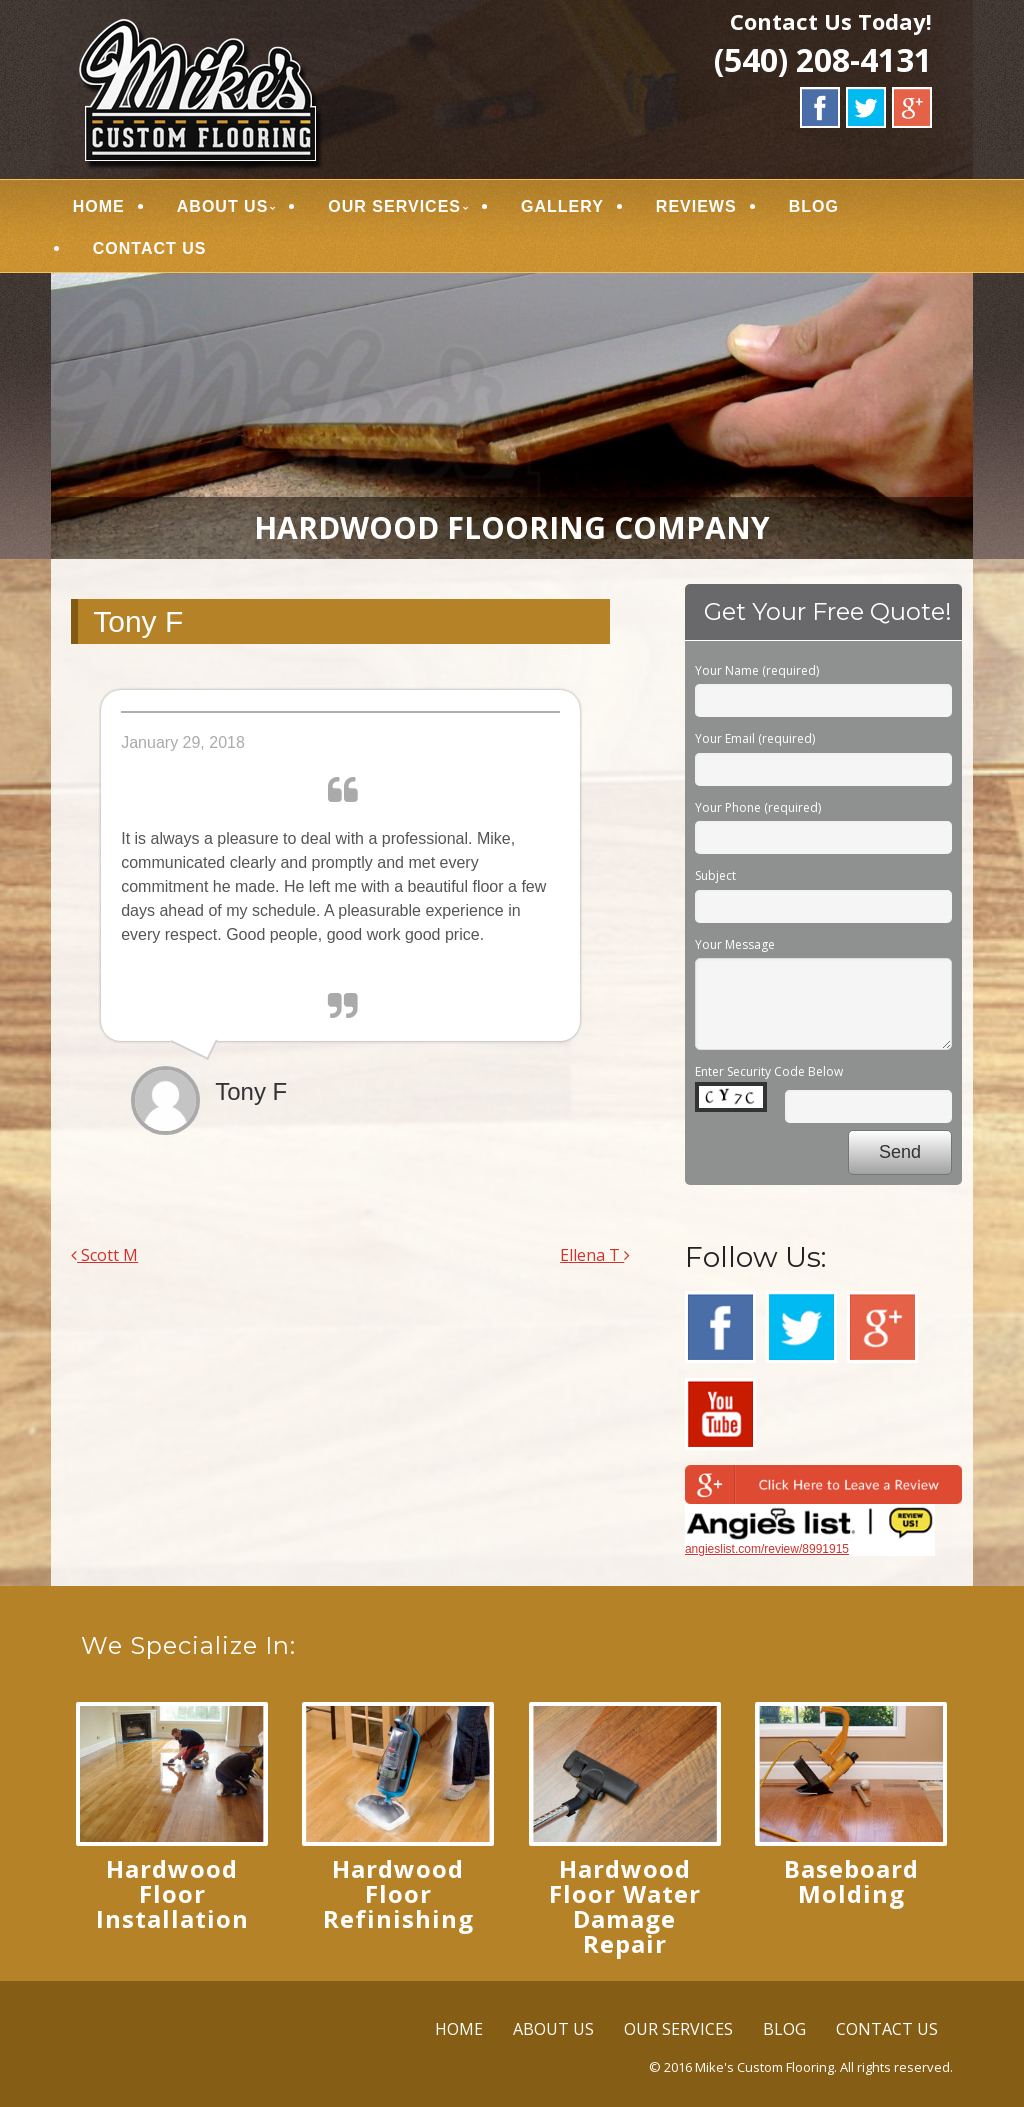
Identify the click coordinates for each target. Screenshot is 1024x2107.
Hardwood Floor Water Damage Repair (625, 1906)
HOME (99, 206)
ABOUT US (223, 206)
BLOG (814, 206)
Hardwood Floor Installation (172, 1893)
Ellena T (595, 1255)
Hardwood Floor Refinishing (398, 1893)
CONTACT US (150, 248)
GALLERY (562, 206)
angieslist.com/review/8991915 (767, 1549)
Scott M (104, 1255)
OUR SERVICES (395, 206)
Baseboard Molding (851, 1881)
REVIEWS (696, 206)
